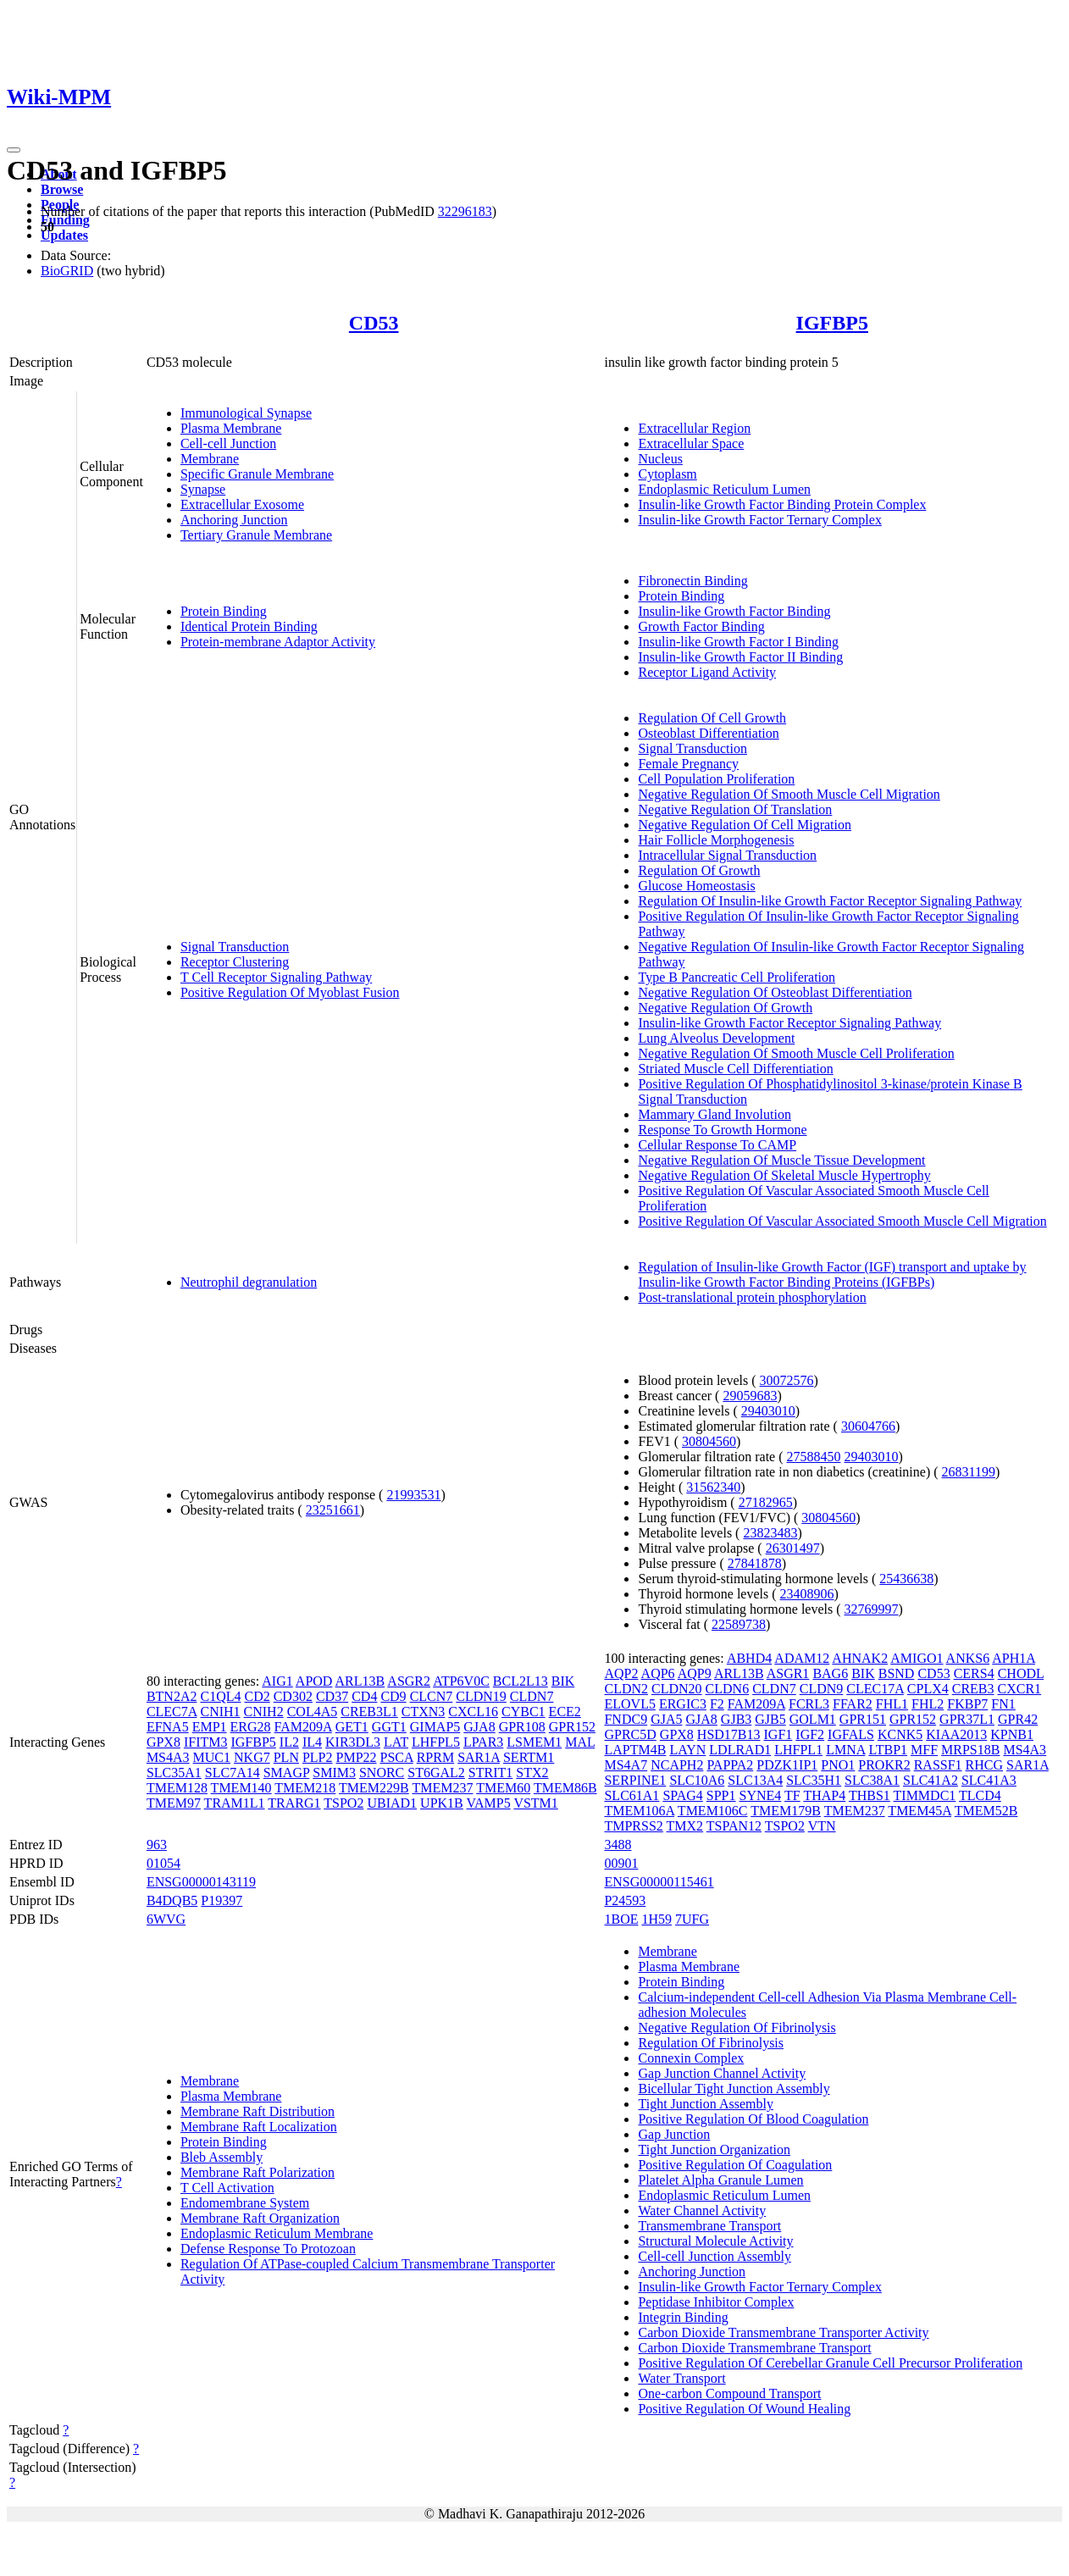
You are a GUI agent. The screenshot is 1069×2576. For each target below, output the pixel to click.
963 (157, 1844)
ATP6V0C (461, 1681)
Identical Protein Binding (249, 626)
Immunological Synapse (246, 413)
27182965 (766, 1502)
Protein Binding (223, 611)
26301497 (793, 1548)
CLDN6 (728, 1688)
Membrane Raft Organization (260, 2218)
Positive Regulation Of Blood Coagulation (753, 2119)
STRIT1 (490, 1772)
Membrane (209, 458)
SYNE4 (760, 1795)
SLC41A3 (988, 1780)
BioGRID (67, 270)
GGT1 (389, 1727)
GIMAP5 (435, 1727)
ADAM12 (801, 1658)
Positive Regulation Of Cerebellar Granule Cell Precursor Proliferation (830, 2363)
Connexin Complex (691, 2058)
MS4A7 (625, 1765)
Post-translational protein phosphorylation (752, 1297)
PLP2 (317, 1757)
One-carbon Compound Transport (729, 2393)
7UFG (692, 1919)
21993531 (413, 1494)
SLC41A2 (930, 1780)
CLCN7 (431, 1696)
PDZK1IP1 (786, 1765)
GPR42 (1018, 1719)
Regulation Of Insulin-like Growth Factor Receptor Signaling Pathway (830, 901)
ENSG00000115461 (658, 1882)
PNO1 (838, 1765)
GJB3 (736, 1719)
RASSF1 (938, 1765)
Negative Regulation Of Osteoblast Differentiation (774, 992)
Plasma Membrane (231, 428)
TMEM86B (565, 1788)
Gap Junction (674, 2134)
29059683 (750, 1395)
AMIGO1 (916, 1658)
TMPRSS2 (633, 1826)
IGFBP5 (832, 323)
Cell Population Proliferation (716, 779)
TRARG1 (294, 1803)
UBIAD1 (392, 1803)
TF (792, 1795)
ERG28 (250, 1727)
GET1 (351, 1727)
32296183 (465, 211)
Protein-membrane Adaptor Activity (277, 641)
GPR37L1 (966, 1719)
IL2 (289, 1742)
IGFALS (851, 1734)
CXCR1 (1020, 1688)
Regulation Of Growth (699, 870)
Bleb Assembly (221, 2157)
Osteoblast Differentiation (708, 733)
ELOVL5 (629, 1704)
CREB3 (973, 1688)
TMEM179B (786, 1810)
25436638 (906, 1578)
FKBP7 (967, 1704)
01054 (163, 1863)
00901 (621, 1863)
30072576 (787, 1380)
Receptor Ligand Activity (707, 672)
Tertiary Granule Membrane (256, 535)
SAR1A (478, 1757)
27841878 (755, 1563)
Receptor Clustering (234, 962)
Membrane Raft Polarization (257, 2172)
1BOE (621, 1919)
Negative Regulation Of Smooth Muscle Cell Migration (788, 794)
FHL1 (892, 1704)
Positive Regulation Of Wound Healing (744, 2408)
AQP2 (621, 1673)
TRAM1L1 (234, 1803)
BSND (896, 1673)
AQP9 (695, 1673)
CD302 (293, 1696)
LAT (396, 1742)
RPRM (435, 1757)
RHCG (984, 1765)
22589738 (739, 1624)
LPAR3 (483, 1742)
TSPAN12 (734, 1826)
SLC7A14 (232, 1772)
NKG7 (252, 1757)
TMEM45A (919, 1810)
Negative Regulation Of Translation (735, 809)
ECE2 (565, 1711)
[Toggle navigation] (13, 149)
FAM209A (303, 1727)
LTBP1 (887, 1749)
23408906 (807, 1594)
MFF (924, 1749)
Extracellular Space (691, 443)
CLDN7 (532, 1696)
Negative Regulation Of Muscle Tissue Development (781, 1160)
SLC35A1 (174, 1772)
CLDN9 (822, 1688)
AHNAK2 (860, 1658)
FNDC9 (625, 1719)
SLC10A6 (696, 1780)
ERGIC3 (682, 1704)
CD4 (364, 1696)
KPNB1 (1011, 1734)
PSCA (396, 1757)
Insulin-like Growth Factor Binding (734, 611)
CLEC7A (172, 1711)
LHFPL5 (436, 1742)
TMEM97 (174, 1803)
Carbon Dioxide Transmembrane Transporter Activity (783, 2332)
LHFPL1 (798, 1749)
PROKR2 (884, 1765)
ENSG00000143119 (201, 1882)
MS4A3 (168, 1757)
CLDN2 (626, 1688)
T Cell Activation (227, 2187)
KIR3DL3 (352, 1742)
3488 (617, 1844)
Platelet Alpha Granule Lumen (720, 2180)
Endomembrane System (244, 2203)
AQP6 (658, 1673)
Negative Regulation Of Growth (725, 1007)
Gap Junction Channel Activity (722, 2073)
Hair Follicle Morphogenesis (716, 840)
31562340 (713, 1487)
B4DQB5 (172, 1900)
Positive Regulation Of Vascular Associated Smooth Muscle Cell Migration (842, 1221)
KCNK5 (900, 1734)
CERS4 (974, 1673)
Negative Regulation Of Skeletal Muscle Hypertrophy (784, 1175)
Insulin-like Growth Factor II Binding (740, 657)
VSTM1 (535, 1803)
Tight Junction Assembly (705, 2104)
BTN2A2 (172, 1696)
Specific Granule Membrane (257, 474)
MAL (580, 1742)
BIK (563, 1681)
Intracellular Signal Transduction (727, 855)
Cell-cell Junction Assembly (714, 2256)
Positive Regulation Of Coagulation (735, 2165)
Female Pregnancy (688, 763)
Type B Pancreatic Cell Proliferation (736, 977)
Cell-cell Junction (228, 443)
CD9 (393, 1696)
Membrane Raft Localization (258, 2126)
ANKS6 (968, 1658)
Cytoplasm (667, 474)
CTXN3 (424, 1711)
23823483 (770, 1533)
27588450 (814, 1456)
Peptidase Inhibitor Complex (716, 2302)
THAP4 (824, 1795)
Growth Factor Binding (701, 626)
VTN (822, 1826)
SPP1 (721, 1795)
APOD (314, 1681)
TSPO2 (343, 1803)
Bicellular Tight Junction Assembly (733, 2088)
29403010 (768, 1411)
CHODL (1021, 1673)
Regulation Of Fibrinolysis (711, 2043)
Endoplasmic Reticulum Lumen (724, 489)
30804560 (709, 1441)
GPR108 (522, 1727)
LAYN (687, 1749)
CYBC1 (523, 1711)
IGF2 (809, 1734)
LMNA (845, 1749)
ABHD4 (749, 1658)
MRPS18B (970, 1749)
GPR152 (572, 1727)
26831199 (968, 1472)
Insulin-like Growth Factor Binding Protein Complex (782, 504)
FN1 (1003, 1704)
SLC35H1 (813, 1780)
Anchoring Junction (234, 519)
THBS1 (869, 1795)
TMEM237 (442, 1788)
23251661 (333, 1510)
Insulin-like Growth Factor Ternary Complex (759, 519)
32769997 (872, 1609)
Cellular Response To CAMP (717, 1145)
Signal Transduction (234, 946)
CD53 (374, 323)
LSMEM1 (534, 1742)
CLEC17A (875, 1688)
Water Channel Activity (702, 2210)
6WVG (166, 1919)
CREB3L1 (369, 1711)
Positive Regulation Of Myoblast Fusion (290, 992)
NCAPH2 (677, 1765)
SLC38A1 (872, 1780)
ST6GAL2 (436, 1772)
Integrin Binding (683, 2317)
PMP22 (356, 1757)
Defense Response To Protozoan (268, 2248)
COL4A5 (312, 1711)
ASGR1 (788, 1673)
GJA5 (666, 1719)
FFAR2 (852, 1704)
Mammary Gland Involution (714, 1114)
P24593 (624, 1900)
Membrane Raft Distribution (257, 2111)
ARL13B (360, 1681)
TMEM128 (177, 1788)
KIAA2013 (956, 1734)
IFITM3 (206, 1742)
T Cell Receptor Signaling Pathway (276, 977)
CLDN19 (481, 1696)
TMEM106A (639, 1810)
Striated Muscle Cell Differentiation (735, 1068)
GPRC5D (630, 1734)
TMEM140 (241, 1788)
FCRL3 (809, 1704)
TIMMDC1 (925, 1795)
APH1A (1013, 1658)
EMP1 (209, 1727)
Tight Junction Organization (714, 2149)
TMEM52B (986, 1810)
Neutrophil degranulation (248, 1282)
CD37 (332, 1696)
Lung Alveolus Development (716, 1038)
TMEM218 (304, 1788)
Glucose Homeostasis (696, 885)
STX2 (532, 1772)
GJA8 (479, 1727)
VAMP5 (488, 1803)
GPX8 (163, 1742)
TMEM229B (374, 1788)
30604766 (868, 1426)
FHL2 (927, 1704)
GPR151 (862, 1719)
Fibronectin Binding (692, 580)
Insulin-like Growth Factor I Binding (738, 641)
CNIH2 (264, 1711)
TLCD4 (980, 1795)
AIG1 (277, 1681)
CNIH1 (220, 1711)
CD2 (256, 1696)
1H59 (656, 1919)
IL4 (312, 1742)
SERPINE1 (635, 1780)
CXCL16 (473, 1711)
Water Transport (681, 2378)
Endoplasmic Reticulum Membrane (277, 2233)
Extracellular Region (694, 428)
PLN (286, 1757)
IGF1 (778, 1734)
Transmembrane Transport (709, 2226)
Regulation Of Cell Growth (712, 718)
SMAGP (286, 1772)
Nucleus (660, 458)
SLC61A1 (631, 1795)
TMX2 (685, 1826)
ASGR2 (408, 1681)
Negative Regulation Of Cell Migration (744, 824)
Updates (64, 235)
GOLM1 (812, 1719)
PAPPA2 (729, 1765)
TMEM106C (713, 1810)
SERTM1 (528, 1757)
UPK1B (441, 1803)
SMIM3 (334, 1772)
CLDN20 (676, 1688)
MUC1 (211, 1757)
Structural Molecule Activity (715, 2241)
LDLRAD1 (740, 1749)
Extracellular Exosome (242, 504)
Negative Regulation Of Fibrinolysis (736, 2027)
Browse (62, 189)
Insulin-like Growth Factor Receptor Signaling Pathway (789, 1023)
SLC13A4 (755, 1780)
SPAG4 (682, 1795)
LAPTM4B (635, 1749)
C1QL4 (220, 1696)
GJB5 (770, 1719)
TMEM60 (503, 1788)
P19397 (221, 1900)
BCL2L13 (520, 1681)
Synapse (202, 489)
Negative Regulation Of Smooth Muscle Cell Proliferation (796, 1053)
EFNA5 (168, 1727)
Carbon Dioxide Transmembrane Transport (754, 2348)
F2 (717, 1704)
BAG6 (830, 1673)
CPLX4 (928, 1688)
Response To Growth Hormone (722, 1129)
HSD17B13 (729, 1734)
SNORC (381, 1772)
